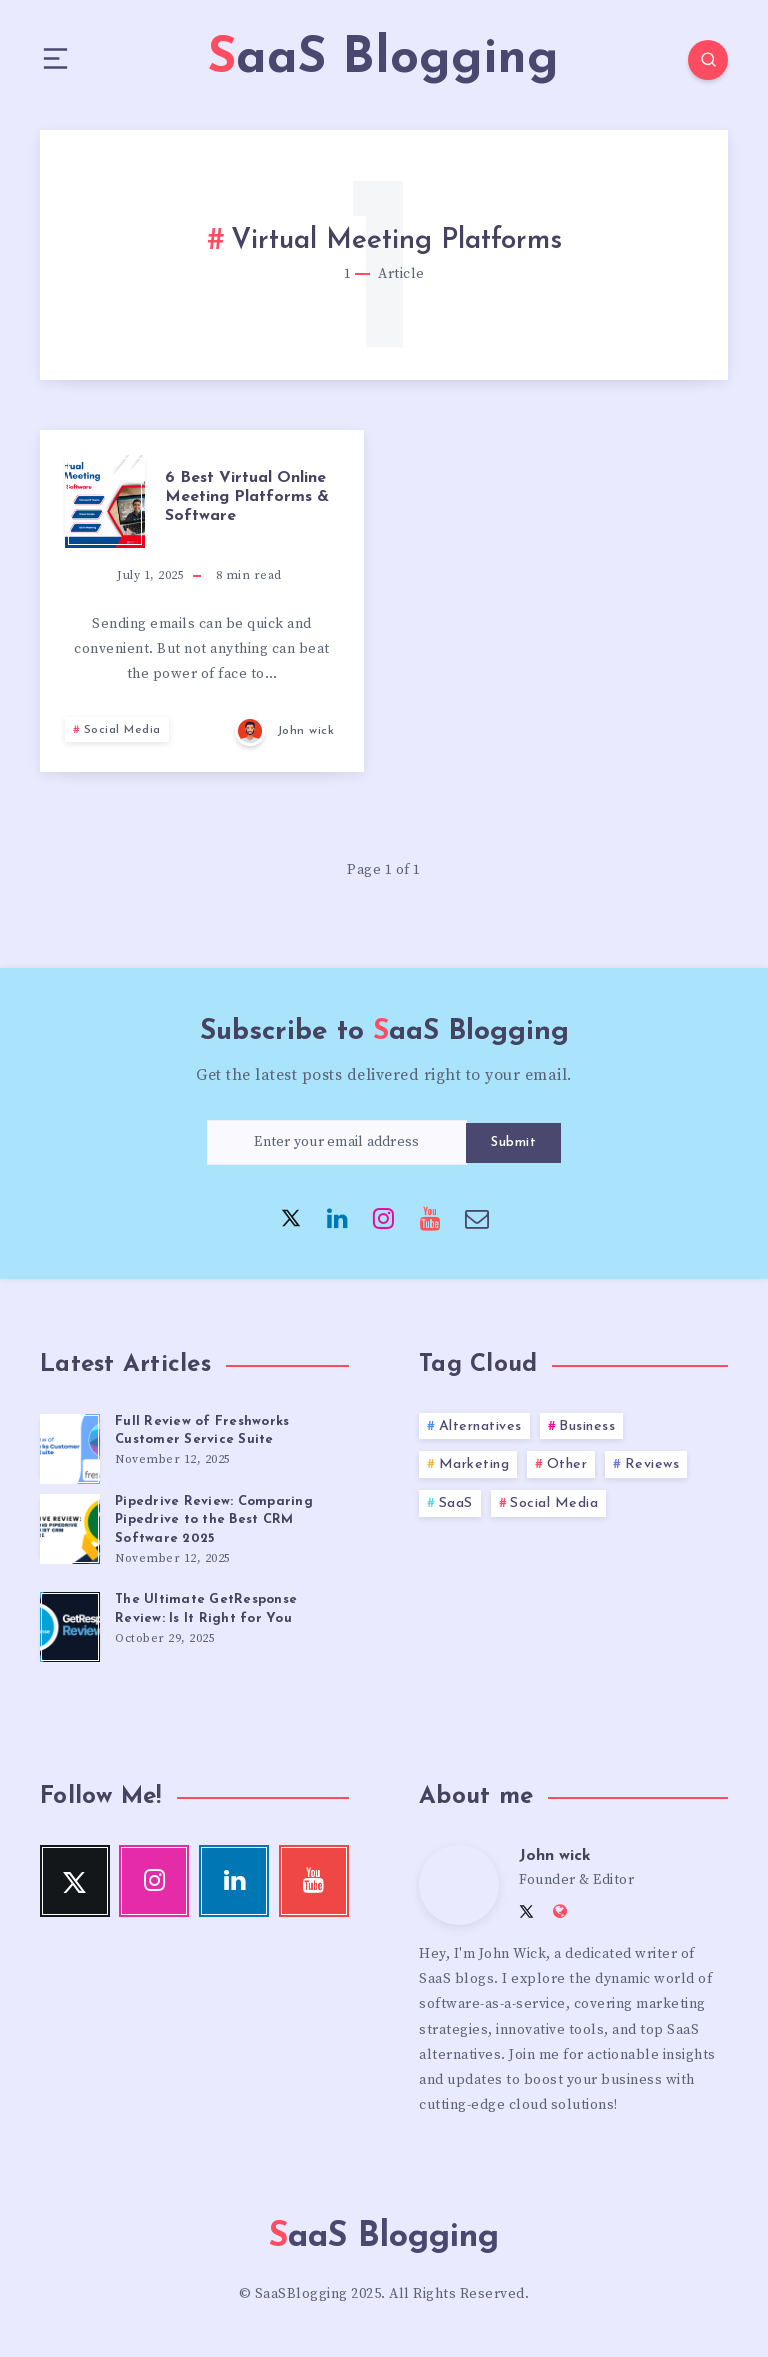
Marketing (474, 1464)
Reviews (652, 1464)
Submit (513, 1142)
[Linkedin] (338, 1217)
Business (587, 1426)
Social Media (122, 730)
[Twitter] (291, 1217)
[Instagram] (384, 1217)
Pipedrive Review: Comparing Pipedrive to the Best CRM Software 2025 (214, 1520)
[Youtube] (431, 1217)
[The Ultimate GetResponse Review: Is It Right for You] (70, 1624)
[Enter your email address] (337, 1142)
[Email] (477, 1217)
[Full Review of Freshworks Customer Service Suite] (70, 1446)
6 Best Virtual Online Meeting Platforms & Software (247, 497)
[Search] (708, 60)
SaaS (456, 1503)
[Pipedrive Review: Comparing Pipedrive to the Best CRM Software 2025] (70, 1526)
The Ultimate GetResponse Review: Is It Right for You (206, 1609)
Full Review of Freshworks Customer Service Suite (202, 1431)
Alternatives (480, 1426)
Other (567, 1464)
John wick (555, 1856)
